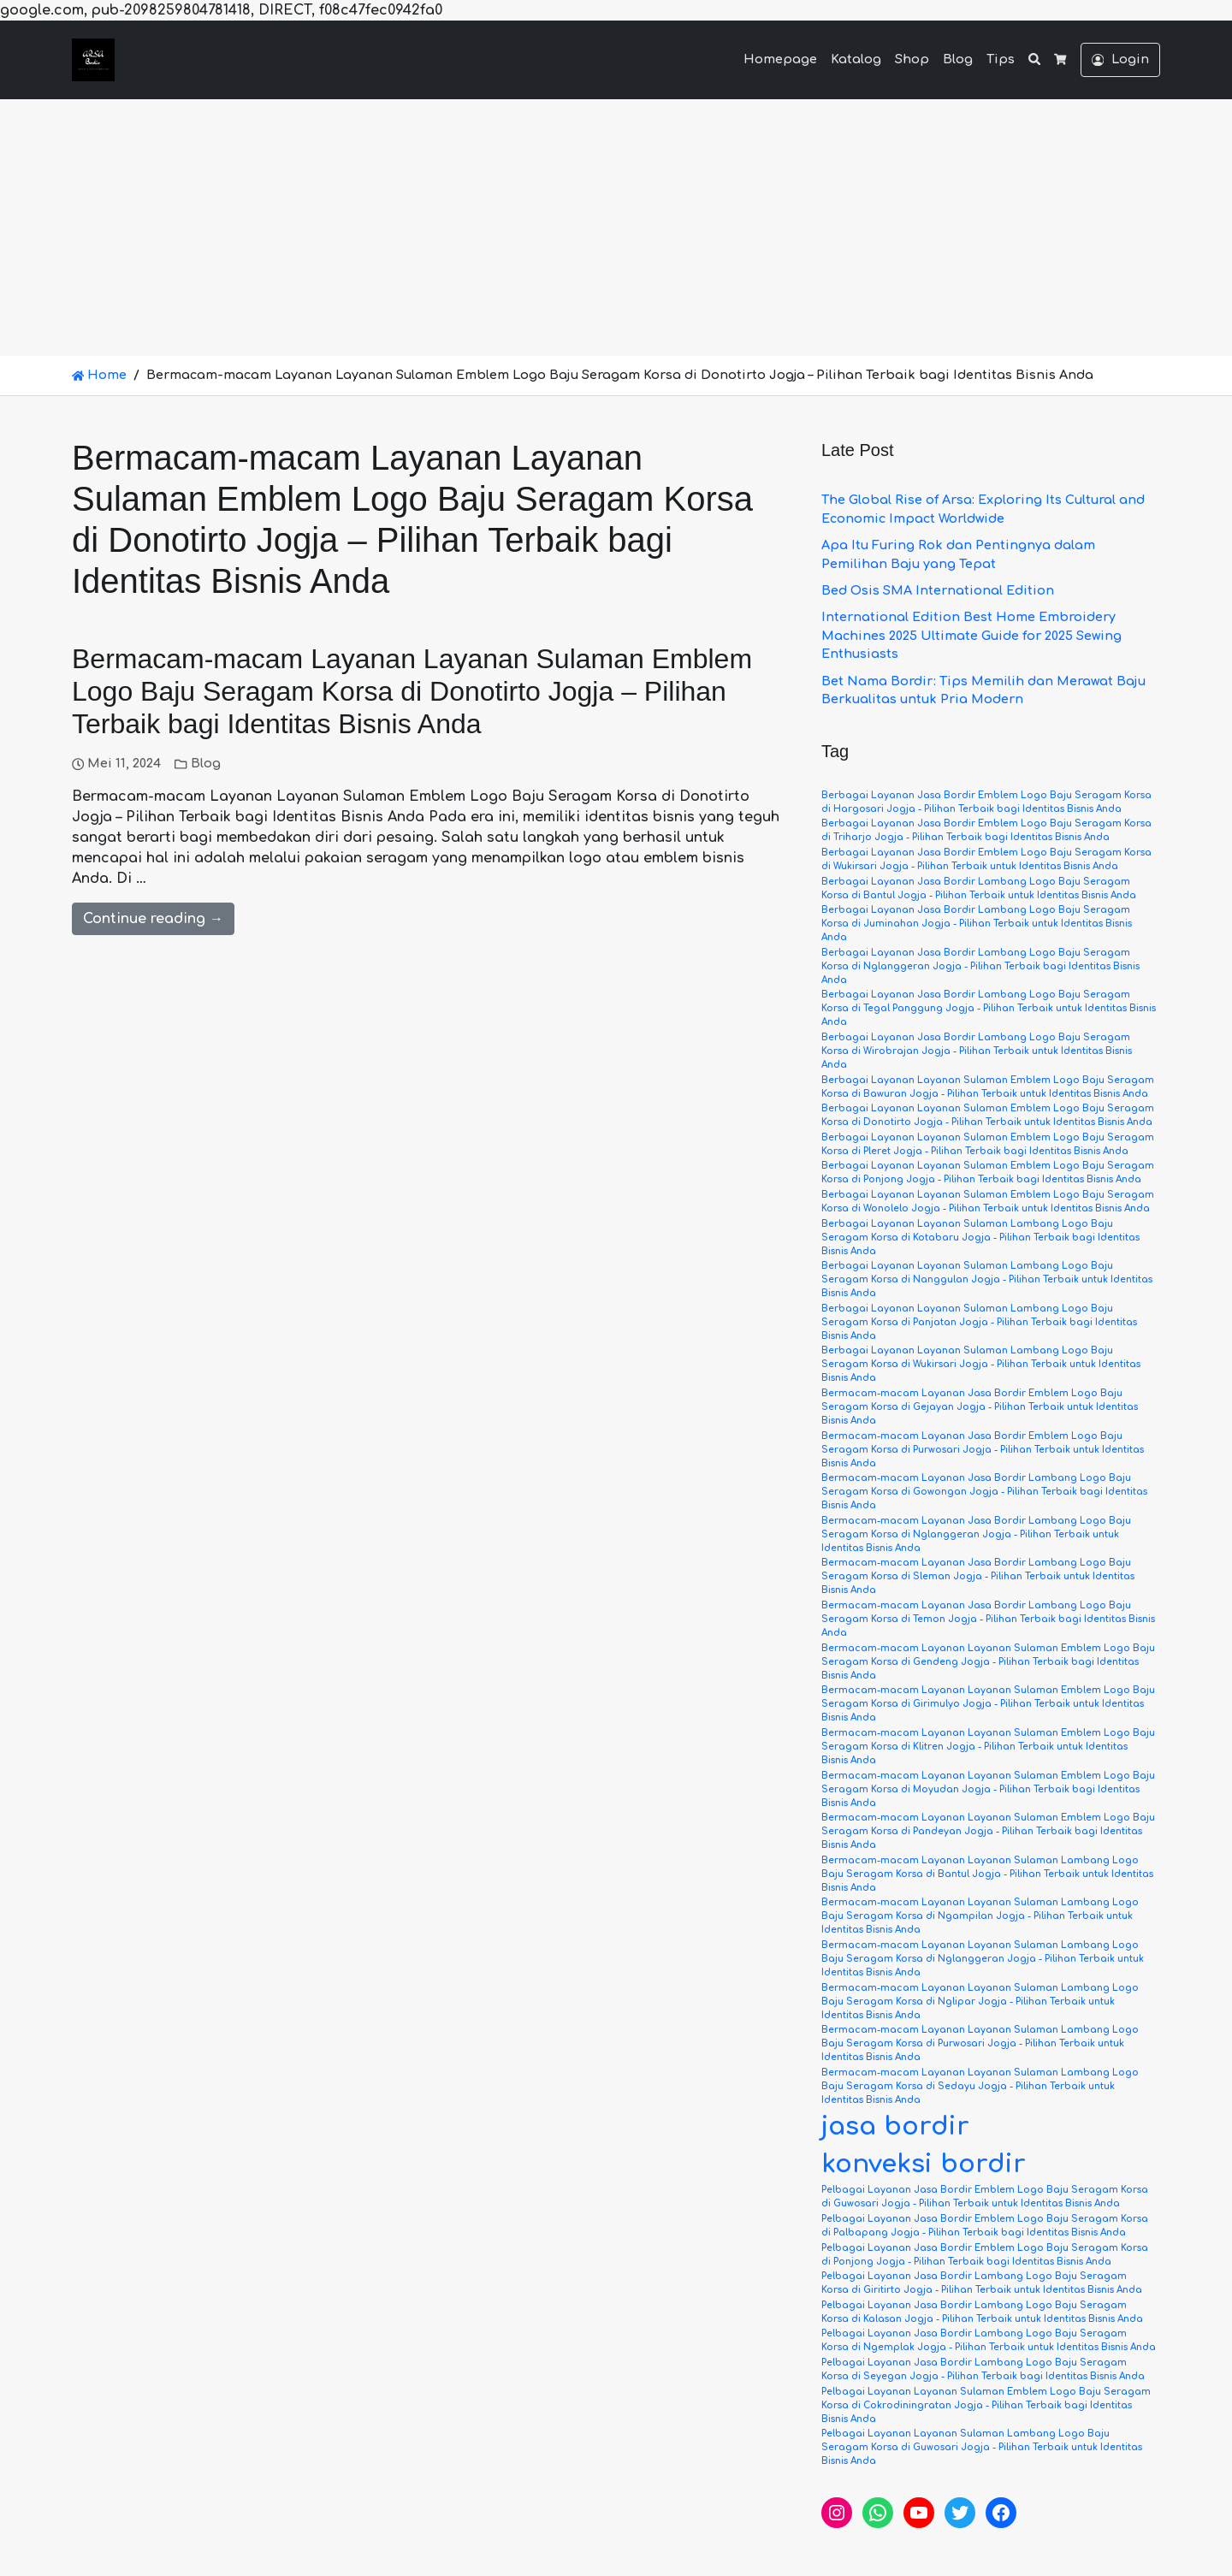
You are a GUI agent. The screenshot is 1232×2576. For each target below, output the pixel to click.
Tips (1000, 59)
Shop (912, 59)
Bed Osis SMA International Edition (937, 590)
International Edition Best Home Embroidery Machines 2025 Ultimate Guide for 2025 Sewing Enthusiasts (971, 635)
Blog (958, 59)
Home (99, 375)
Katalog (856, 59)
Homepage (780, 59)
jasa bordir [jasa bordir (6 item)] (895, 2126)
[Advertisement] (616, 227)
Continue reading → (153, 919)
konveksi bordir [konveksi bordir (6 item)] (923, 2164)
